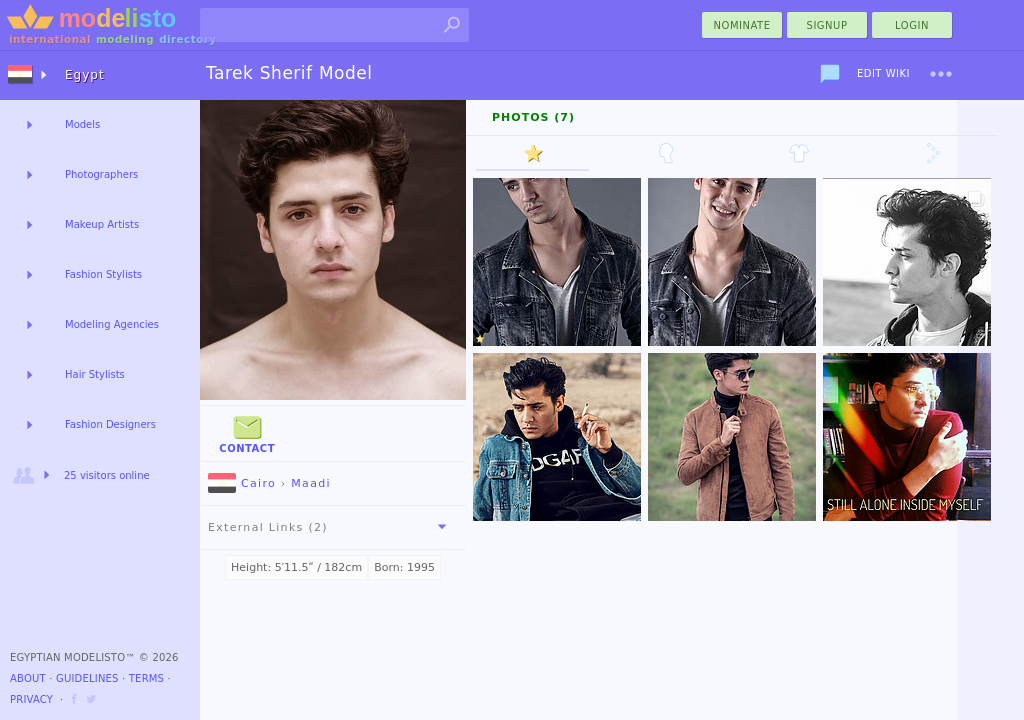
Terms (146, 678)
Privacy (31, 699)
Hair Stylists (95, 374)
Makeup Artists (102, 224)
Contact (247, 432)
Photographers (101, 174)
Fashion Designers (110, 424)
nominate (742, 25)
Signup (827, 25)
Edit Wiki (883, 73)
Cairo (242, 483)
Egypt (85, 75)
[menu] (941, 74)
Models (82, 124)
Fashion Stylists (103, 274)
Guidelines (87, 678)
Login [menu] (912, 25)
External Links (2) (331, 527)
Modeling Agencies (112, 324)
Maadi (311, 483)
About (28, 678)
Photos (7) (533, 117)
